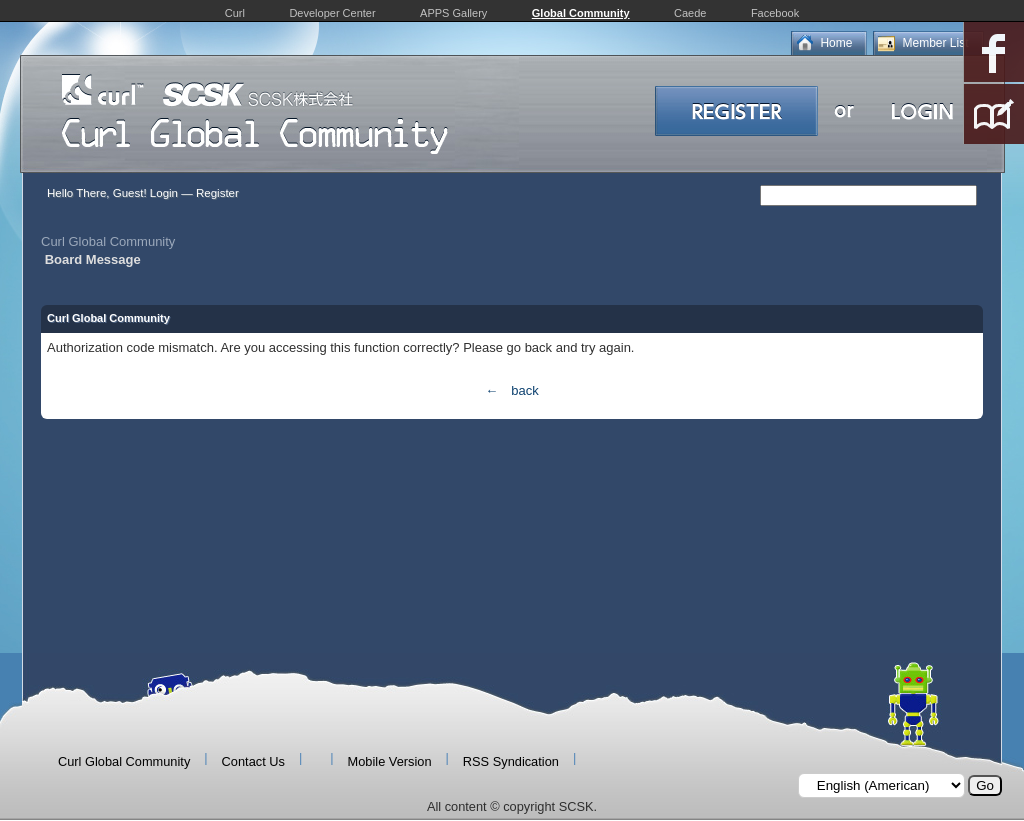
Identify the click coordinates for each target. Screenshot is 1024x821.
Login (164, 193)
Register (217, 193)
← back (511, 390)
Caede (690, 13)
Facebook (775, 13)
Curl (235, 13)
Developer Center (332, 13)
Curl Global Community (108, 241)
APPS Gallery (453, 13)
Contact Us (253, 761)
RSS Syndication (511, 761)
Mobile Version (390, 761)
